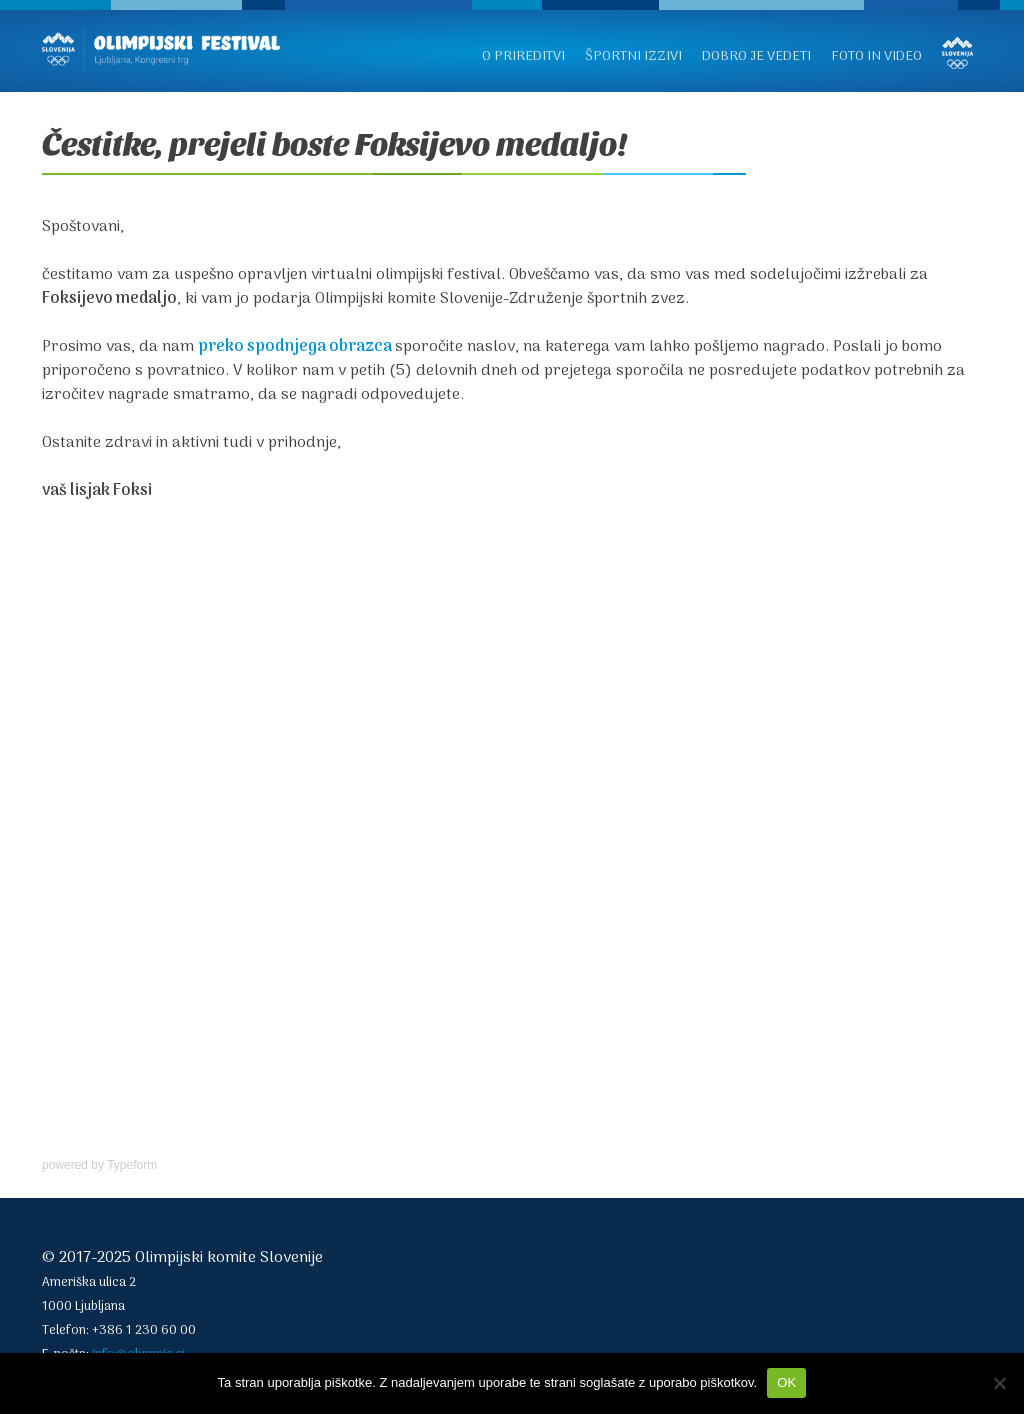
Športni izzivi (633, 56)
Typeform (132, 1165)
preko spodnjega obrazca (295, 347)
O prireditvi (523, 56)
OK (786, 1382)
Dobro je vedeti (756, 56)
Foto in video (876, 56)
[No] (999, 1383)
